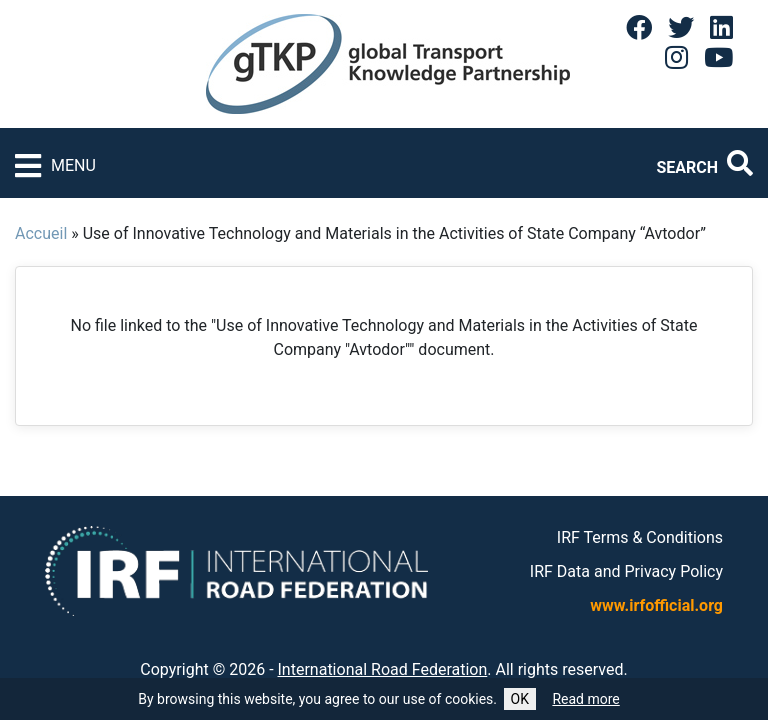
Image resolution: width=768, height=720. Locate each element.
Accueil (41, 233)
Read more (585, 699)
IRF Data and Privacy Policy (626, 571)
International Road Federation (383, 669)
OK (520, 699)
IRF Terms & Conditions (640, 537)
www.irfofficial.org (656, 605)
